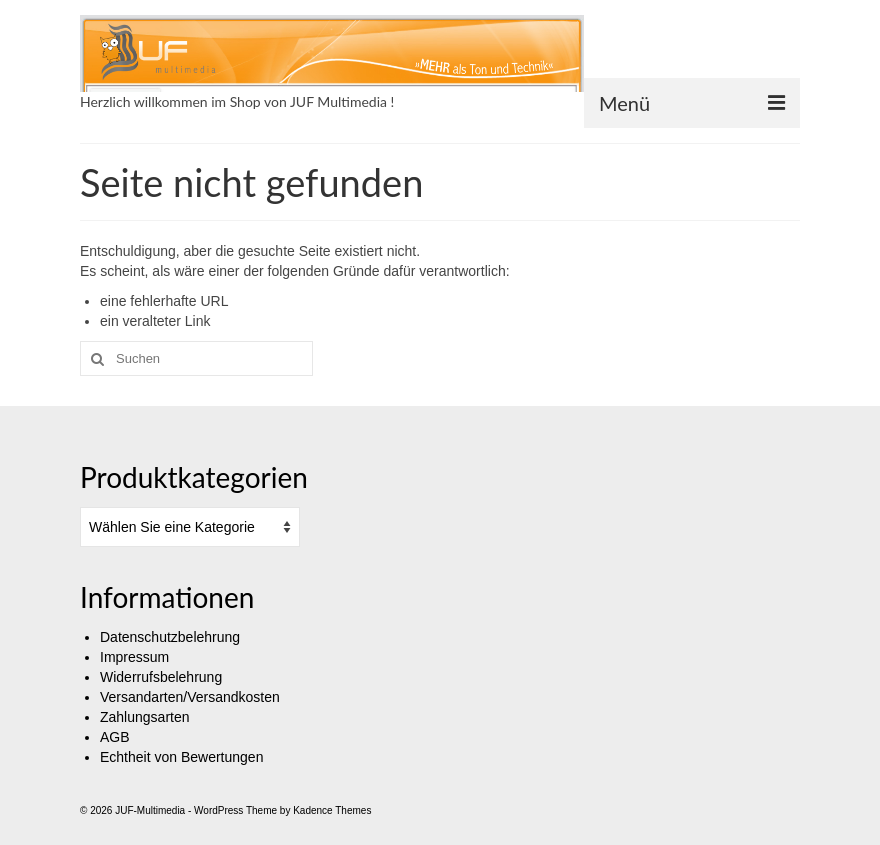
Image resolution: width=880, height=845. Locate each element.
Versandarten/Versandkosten (190, 697)
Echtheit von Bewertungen (181, 757)
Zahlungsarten (145, 717)
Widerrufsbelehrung (161, 677)
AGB (115, 737)
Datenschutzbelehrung (170, 637)
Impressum (134, 657)
